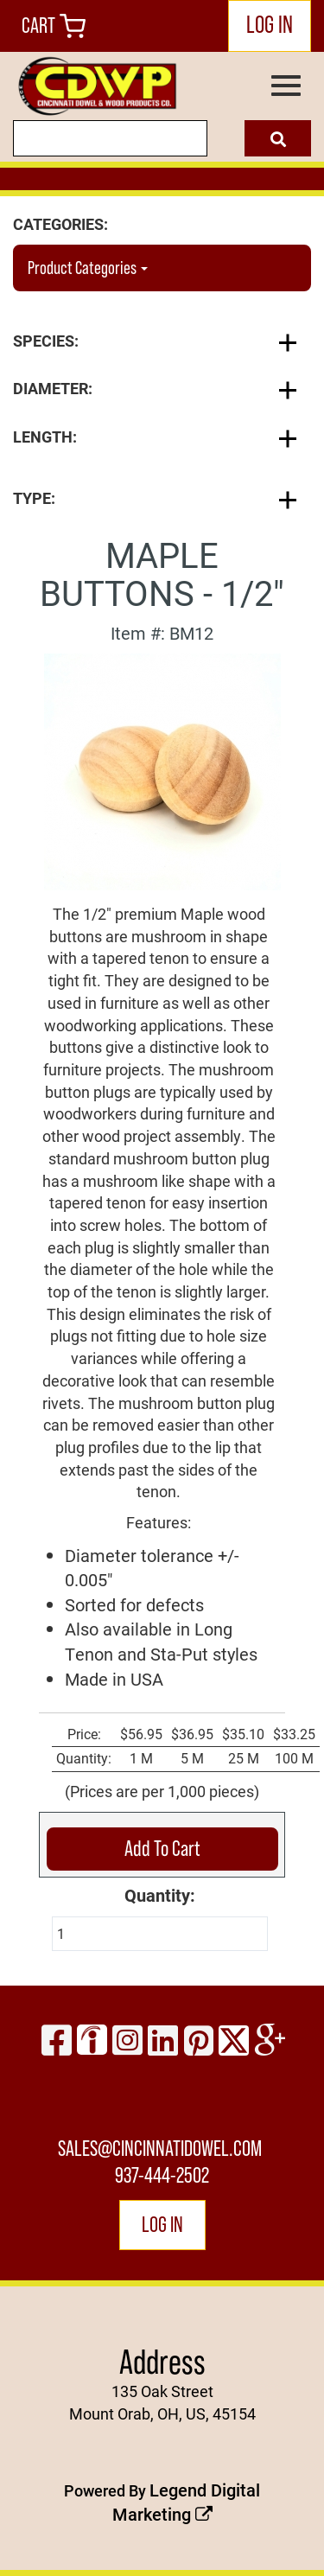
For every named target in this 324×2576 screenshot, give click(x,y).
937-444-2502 (162, 2175)
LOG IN (269, 24)
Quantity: (159, 1895)
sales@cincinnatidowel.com (160, 2148)
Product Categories (88, 268)
